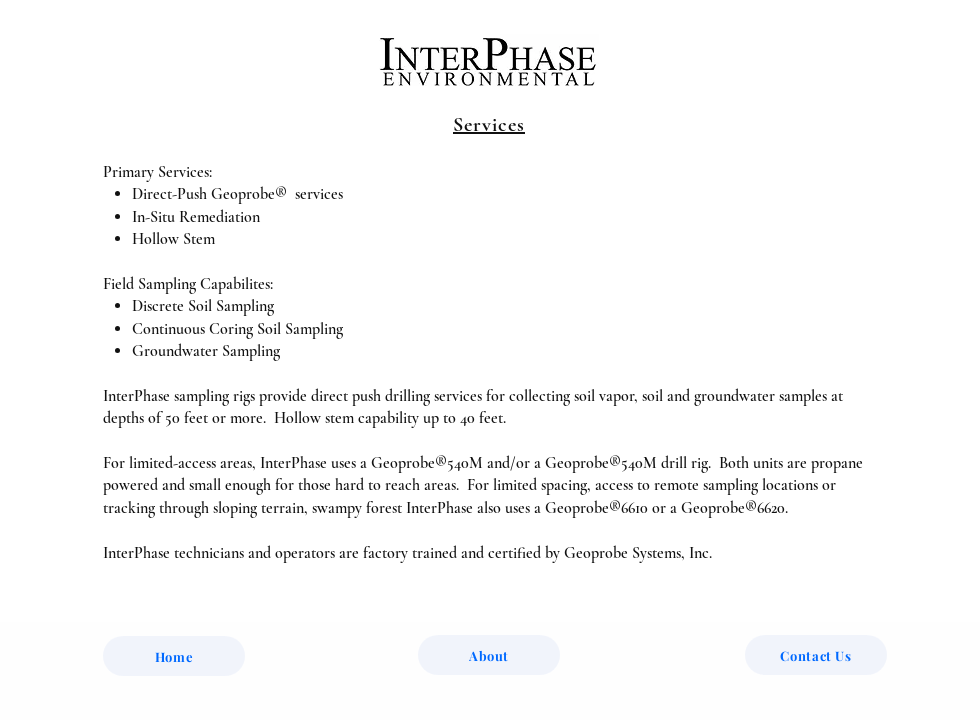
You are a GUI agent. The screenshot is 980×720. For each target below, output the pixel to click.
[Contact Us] (816, 655)
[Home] (174, 656)
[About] (489, 655)
